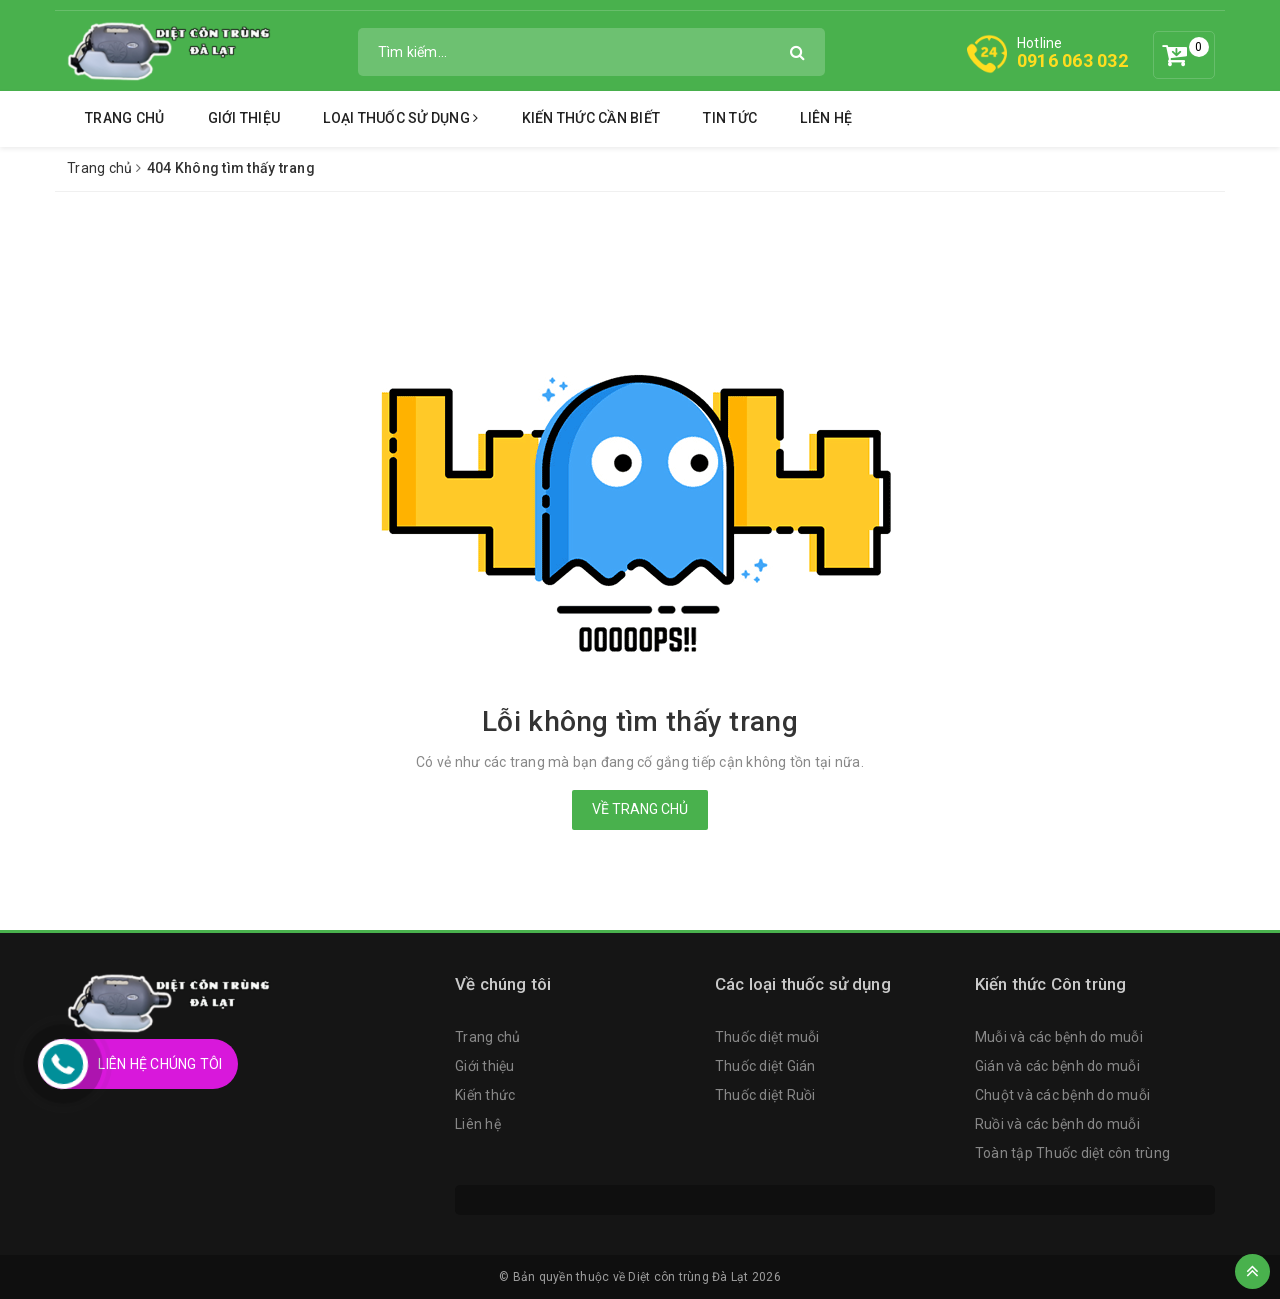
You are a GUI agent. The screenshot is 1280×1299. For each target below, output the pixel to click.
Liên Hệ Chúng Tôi (160, 1064)
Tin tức (730, 118)
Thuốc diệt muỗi (767, 1037)
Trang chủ (124, 118)
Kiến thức (485, 1095)
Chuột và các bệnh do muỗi (1062, 1095)
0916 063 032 (1072, 60)
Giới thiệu (244, 118)
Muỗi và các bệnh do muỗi (1059, 1037)
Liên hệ (826, 118)
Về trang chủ (640, 809)
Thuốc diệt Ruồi (765, 1095)
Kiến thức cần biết (591, 118)
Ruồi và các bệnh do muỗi (1057, 1124)
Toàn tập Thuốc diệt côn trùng (1072, 1153)
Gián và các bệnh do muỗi (1057, 1066)
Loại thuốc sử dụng (400, 118)
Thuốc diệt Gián (765, 1066)
